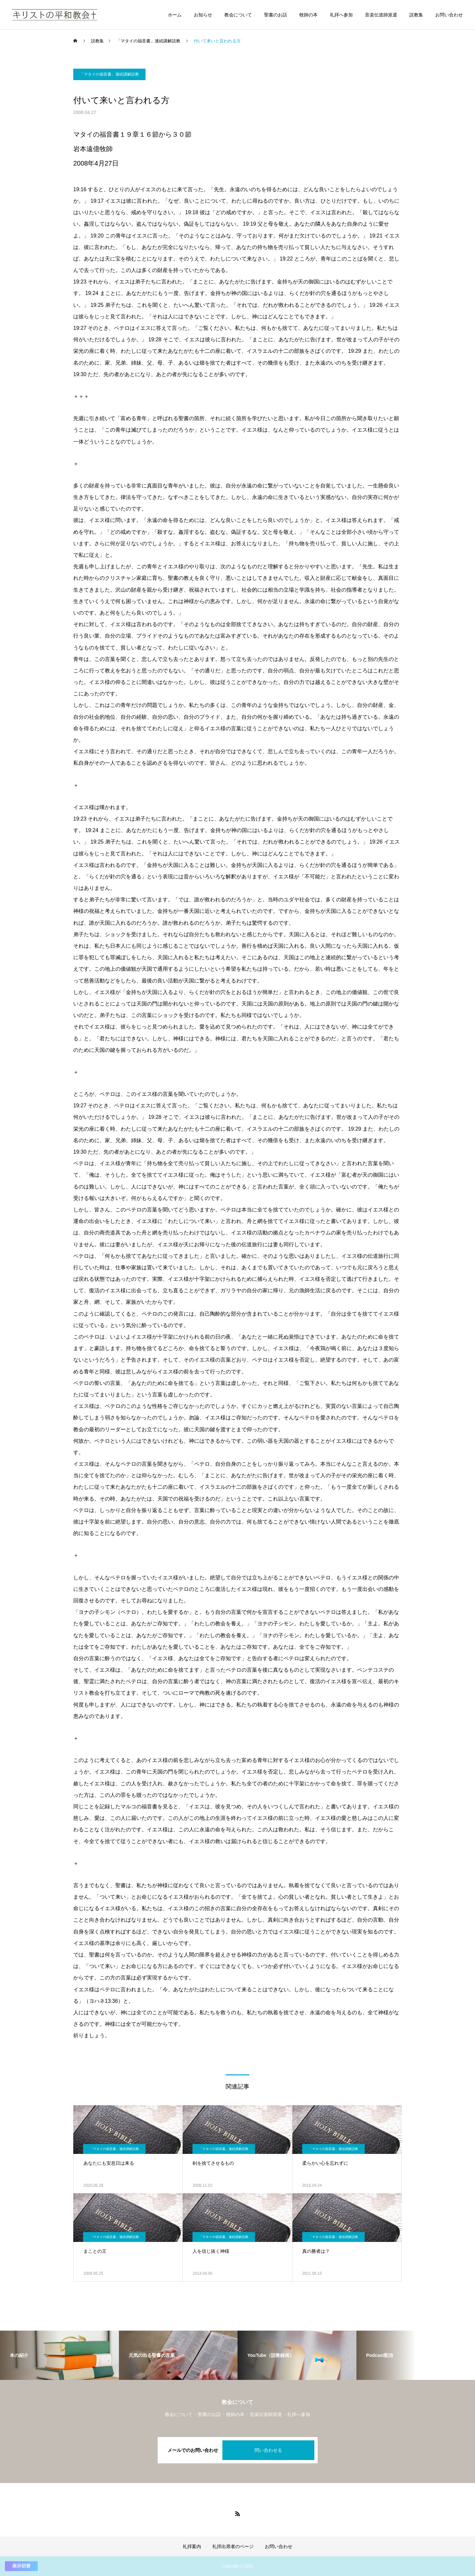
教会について (238, 14)
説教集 (416, 14)
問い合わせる (268, 2450)
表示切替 (21, 2565)
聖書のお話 (275, 14)
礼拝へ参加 (341, 14)
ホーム (175, 14)
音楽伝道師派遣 (381, 14)
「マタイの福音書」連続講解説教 (109, 74)
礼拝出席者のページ (233, 2546)
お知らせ (203, 14)
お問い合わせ (449, 14)
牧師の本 (308, 14)
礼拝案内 (192, 2546)
